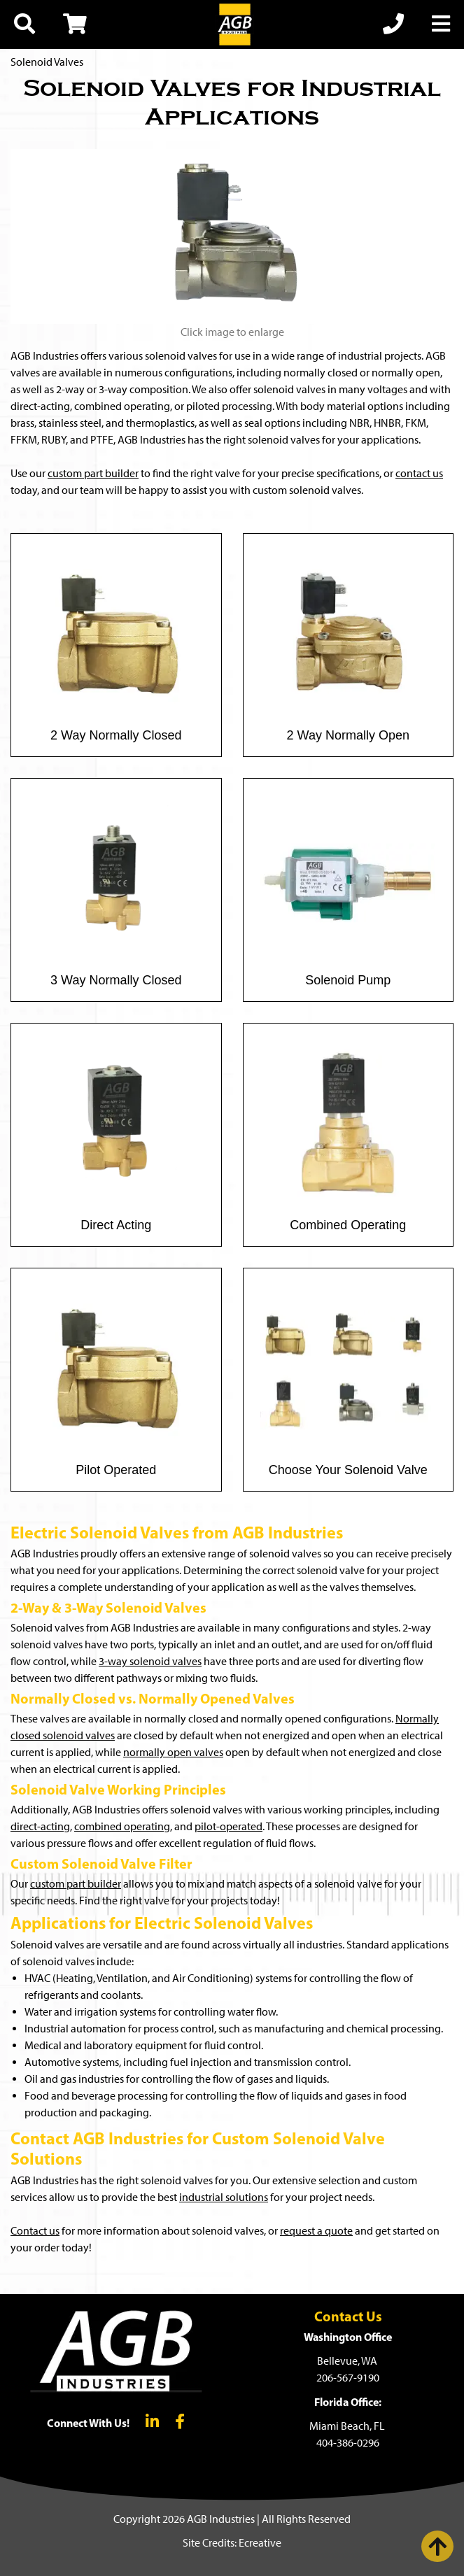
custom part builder (93, 473)
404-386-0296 (347, 2442)
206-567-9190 (347, 2377)
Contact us (34, 2230)
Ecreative (260, 2542)
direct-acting (40, 1826)
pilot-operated (228, 1826)
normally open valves (173, 1752)
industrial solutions (223, 2197)
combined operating (122, 1826)
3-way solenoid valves (150, 1661)
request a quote (316, 2230)
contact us (419, 473)
